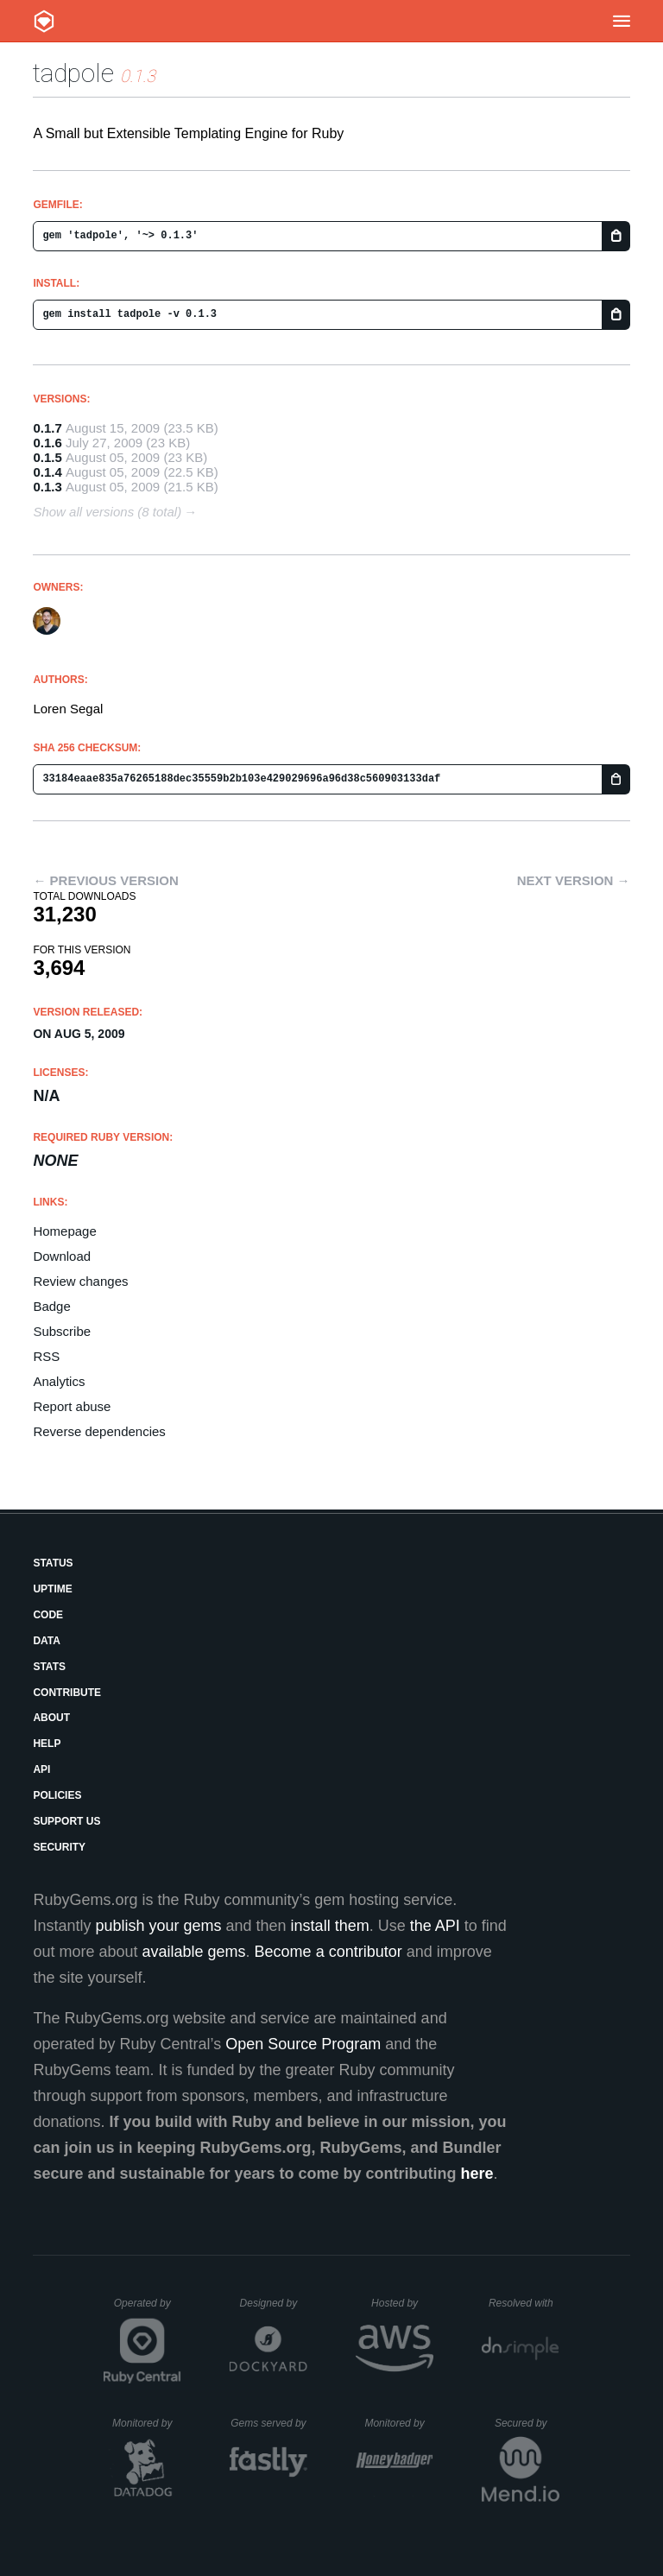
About (51, 1718)
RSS (46, 1356)
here (477, 2173)
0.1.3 (47, 486)
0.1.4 (47, 472)
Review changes (80, 1281)
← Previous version (105, 880)
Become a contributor (328, 1951)
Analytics (59, 1381)
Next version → (573, 880)
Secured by (527, 2423)
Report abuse (71, 1406)
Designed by (273, 2303)
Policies (57, 1795)
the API (435, 1925)
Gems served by (268, 2423)
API (41, 1769)
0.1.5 (47, 457)
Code (48, 1615)
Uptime (52, 1589)
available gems (194, 1951)
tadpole (73, 73)
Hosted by (402, 2303)
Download (62, 1256)
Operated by (147, 2309)
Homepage (64, 1231)
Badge (51, 1306)
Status (53, 1563)
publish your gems (158, 1925)
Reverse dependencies (99, 1431)
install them (330, 1925)
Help (46, 1743)
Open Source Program (303, 2044)
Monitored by (146, 2423)
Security (59, 1847)
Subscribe (62, 1331)
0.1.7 (47, 428)
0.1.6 (47, 442)
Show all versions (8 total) (107, 511)
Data (46, 1641)
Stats (49, 1667)
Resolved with (524, 2303)
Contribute (67, 1693)
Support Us (66, 1821)
